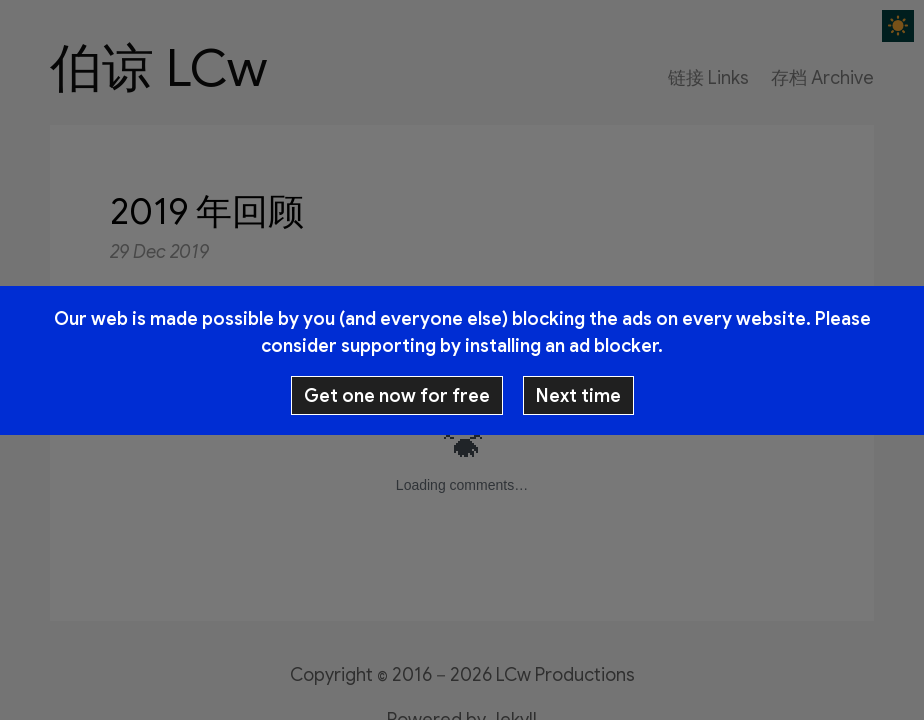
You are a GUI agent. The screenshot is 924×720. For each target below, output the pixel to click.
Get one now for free (397, 396)
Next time (578, 396)
